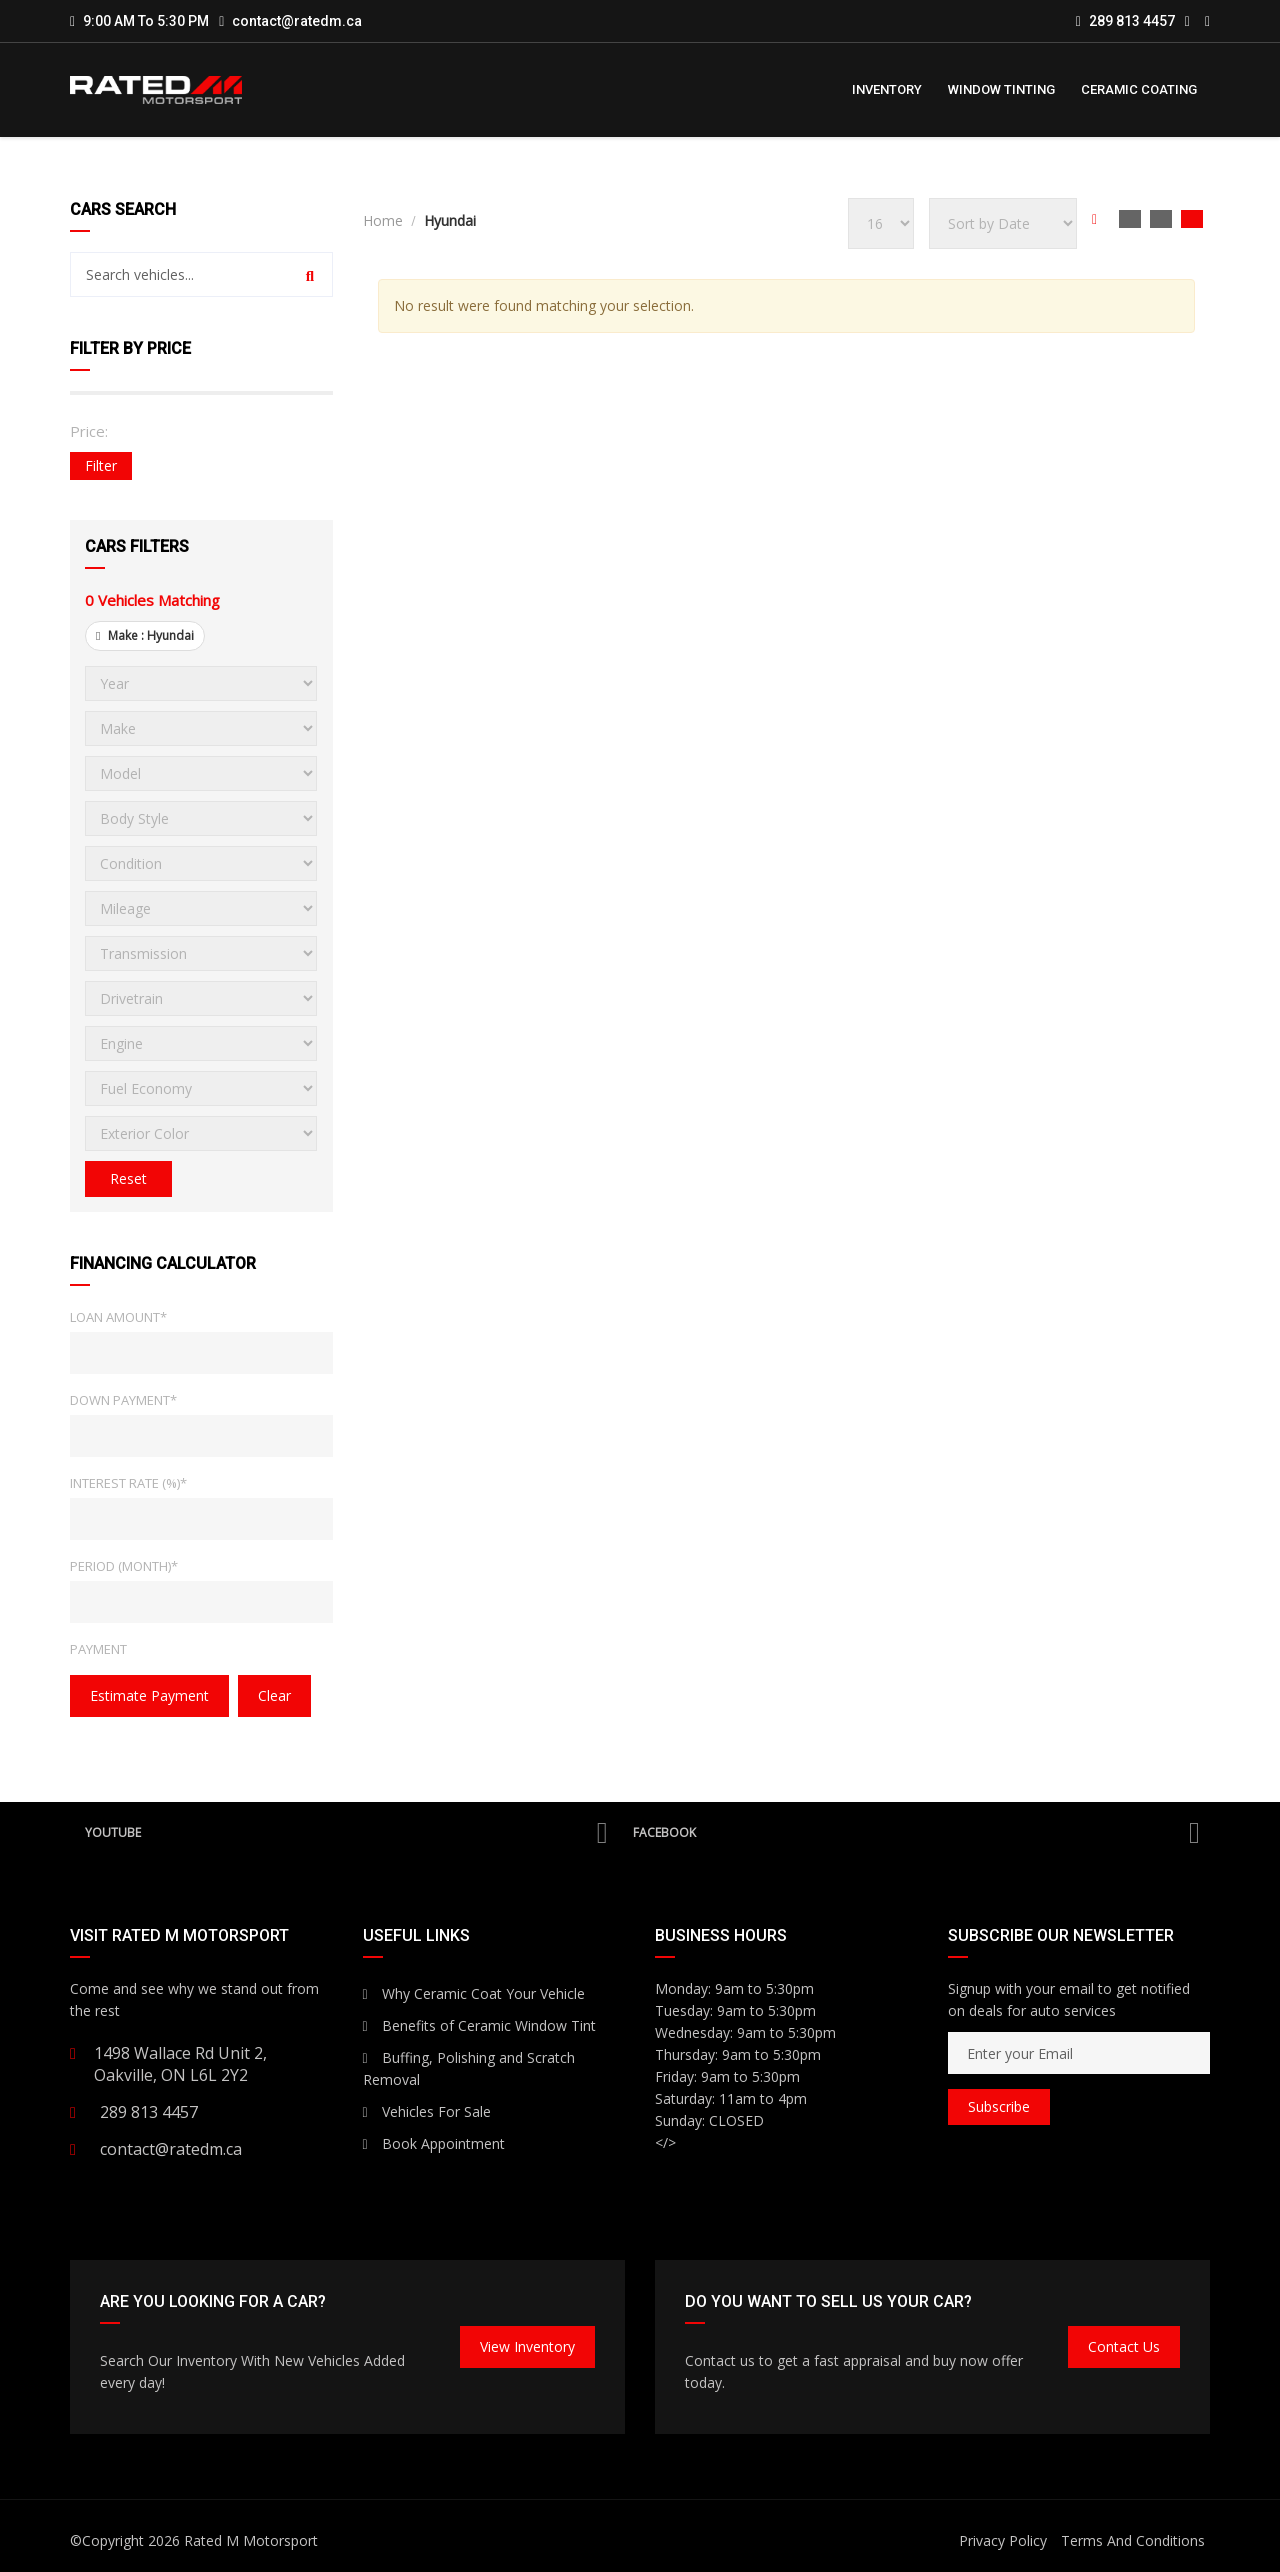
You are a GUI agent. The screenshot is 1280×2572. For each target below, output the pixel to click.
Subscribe (999, 2106)
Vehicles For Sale (427, 2111)
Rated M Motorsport (251, 2540)
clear (274, 1695)
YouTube (346, 1833)
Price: (89, 431)
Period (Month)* (124, 1566)
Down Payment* (123, 1400)
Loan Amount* (118, 1317)
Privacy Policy (1003, 2540)
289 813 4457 (1125, 21)
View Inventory (527, 2346)
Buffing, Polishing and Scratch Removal (469, 2068)
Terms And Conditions (1133, 2540)
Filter (101, 465)
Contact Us (1124, 2346)
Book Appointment (434, 2143)
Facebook (916, 1833)
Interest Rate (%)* (128, 1483)
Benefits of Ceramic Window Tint (479, 2025)
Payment (98, 1649)
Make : (145, 635)
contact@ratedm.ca (297, 21)
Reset (128, 1178)
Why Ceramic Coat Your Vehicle (474, 1993)
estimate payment (149, 1695)
